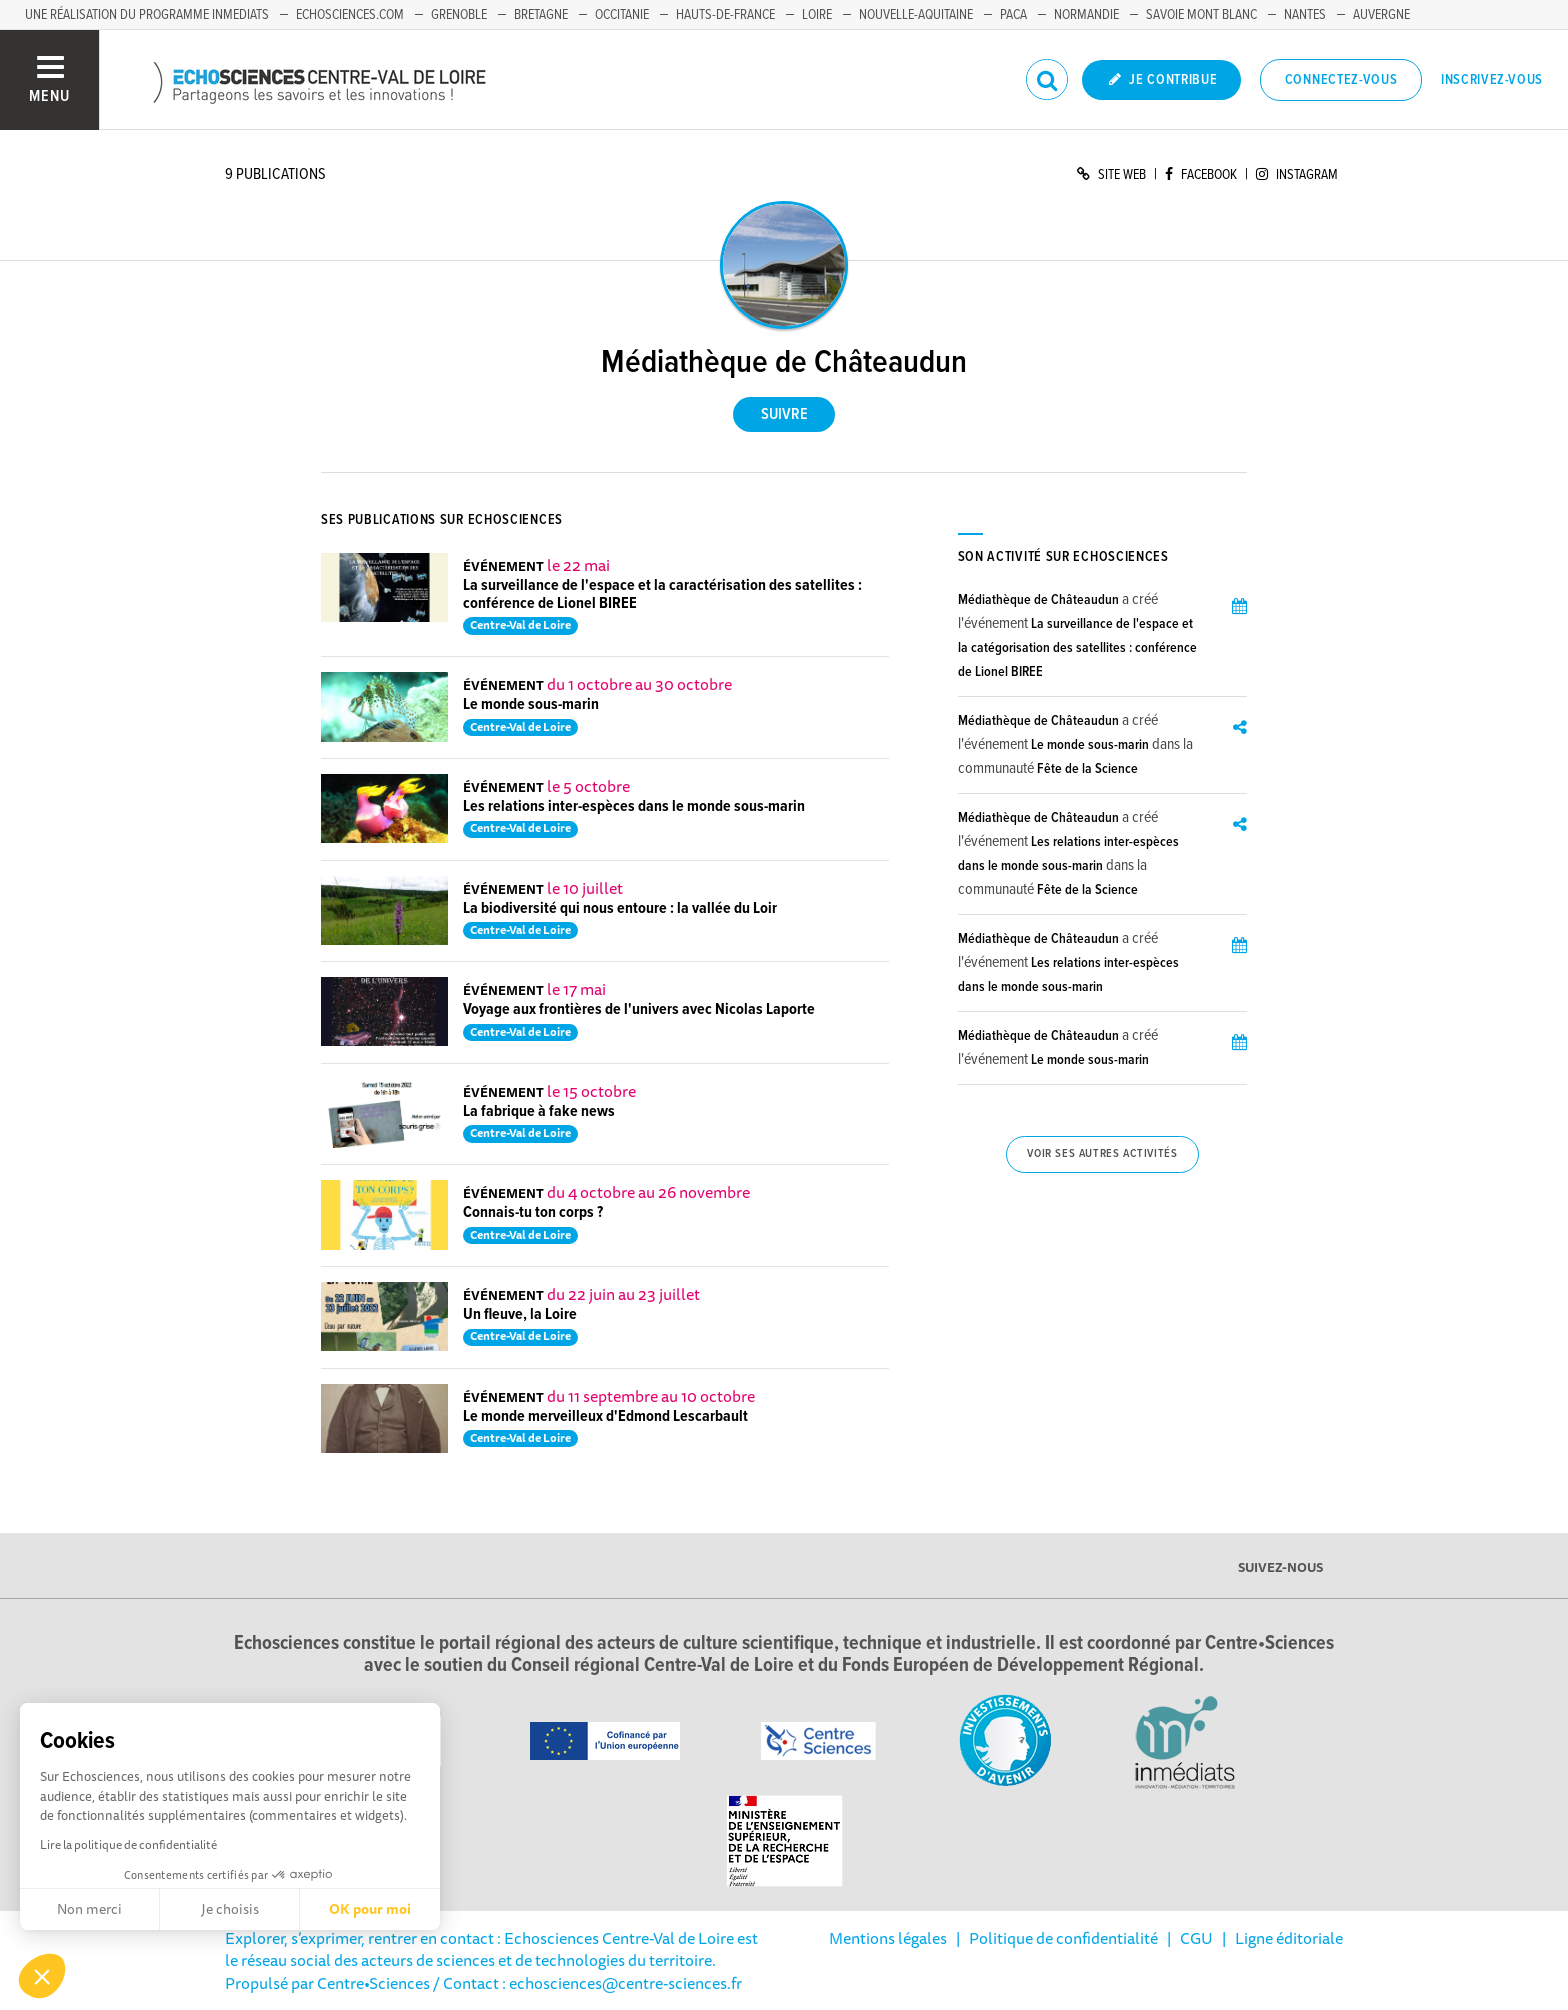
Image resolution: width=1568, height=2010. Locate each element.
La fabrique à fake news (539, 1111)
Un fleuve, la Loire (520, 1314)
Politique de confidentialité (1063, 1938)
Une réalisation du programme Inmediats (147, 15)
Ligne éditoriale (1289, 1938)
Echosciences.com (350, 15)
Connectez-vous (1341, 80)
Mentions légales (888, 1938)
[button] (42, 1976)
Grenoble (459, 15)
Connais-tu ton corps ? (533, 1212)
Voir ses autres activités (1102, 1154)
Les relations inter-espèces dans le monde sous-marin (634, 806)
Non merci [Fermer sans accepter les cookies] (89, 1909)
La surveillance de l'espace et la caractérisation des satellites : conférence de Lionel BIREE (662, 594)
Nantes (1305, 15)
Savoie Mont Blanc (1201, 15)
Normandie (1086, 15)
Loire (817, 15)
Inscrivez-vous (1492, 80)
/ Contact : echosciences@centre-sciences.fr (586, 1983)
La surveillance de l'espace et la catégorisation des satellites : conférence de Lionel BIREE (1077, 648)
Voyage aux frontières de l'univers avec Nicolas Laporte (639, 1009)
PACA (1013, 15)
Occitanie (622, 15)
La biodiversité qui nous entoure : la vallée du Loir (620, 908)
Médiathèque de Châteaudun (1038, 600)
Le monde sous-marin (531, 704)
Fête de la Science (1087, 769)
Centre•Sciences (373, 1983)
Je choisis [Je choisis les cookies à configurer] (230, 1909)
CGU (1196, 1938)
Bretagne (541, 15)
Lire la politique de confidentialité (128, 1844)
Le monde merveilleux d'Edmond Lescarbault (605, 1416)
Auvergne (1381, 15)
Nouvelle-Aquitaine (916, 15)
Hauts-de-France (725, 15)
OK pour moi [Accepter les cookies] (370, 1909)
